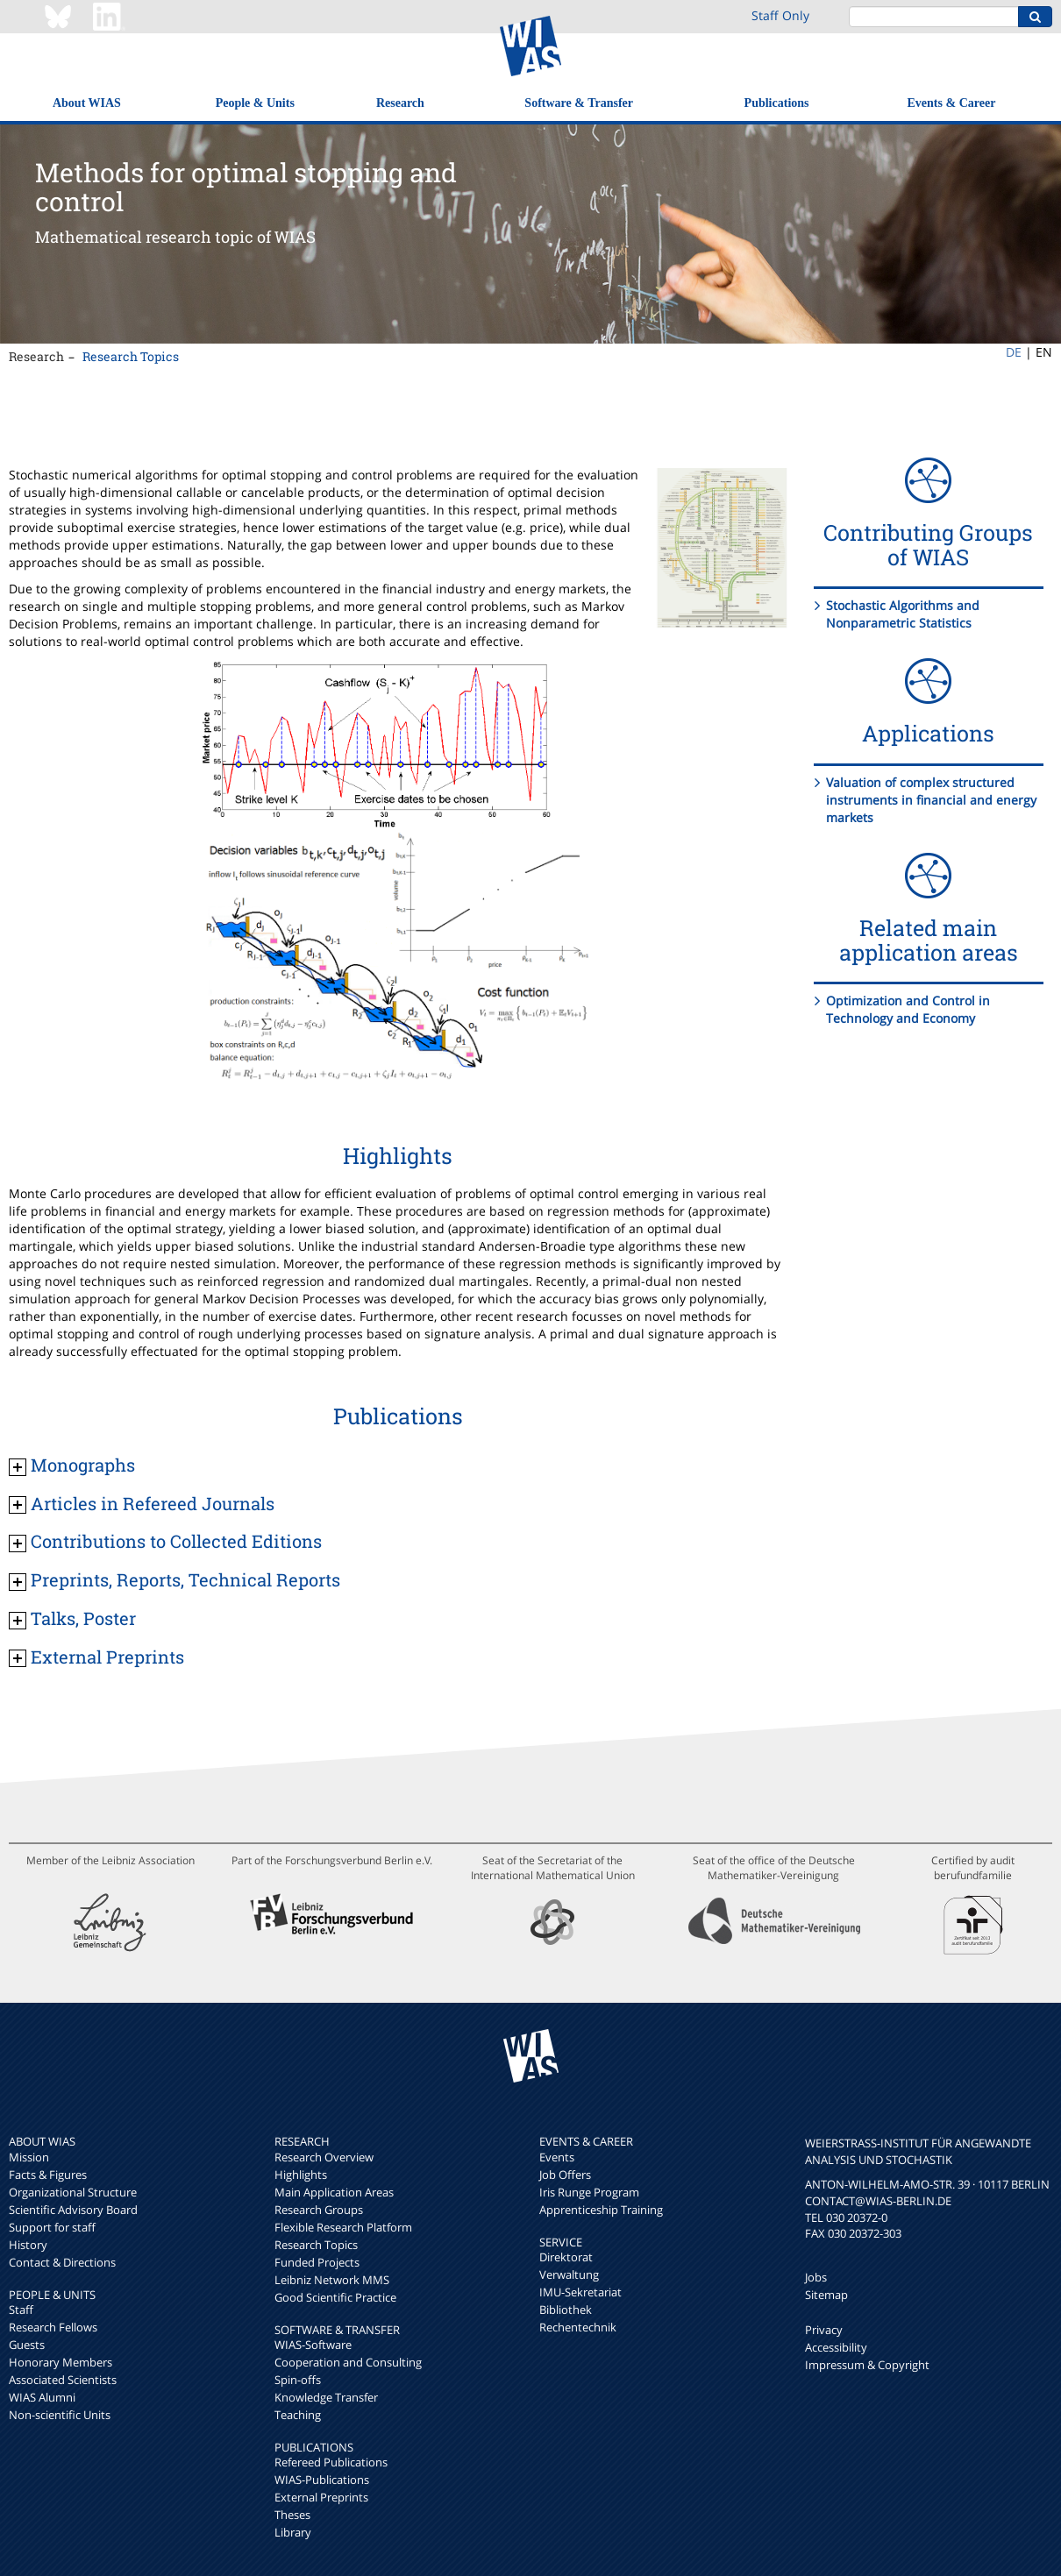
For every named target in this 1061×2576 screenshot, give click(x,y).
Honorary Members (60, 2362)
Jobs (816, 2277)
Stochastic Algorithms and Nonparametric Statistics (902, 614)
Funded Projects (317, 2262)
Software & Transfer (578, 103)
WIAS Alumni (42, 2397)
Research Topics (130, 356)
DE (1014, 352)
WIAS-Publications (321, 2479)
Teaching (297, 2415)
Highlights (300, 2174)
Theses (292, 2515)
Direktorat (566, 2257)
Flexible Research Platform (343, 2227)
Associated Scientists (63, 2380)
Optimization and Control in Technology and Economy (908, 1009)
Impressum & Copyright (867, 2365)
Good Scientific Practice (335, 2297)
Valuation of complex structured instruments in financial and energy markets (931, 800)
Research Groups (318, 2210)
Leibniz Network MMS (331, 2280)
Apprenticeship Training (601, 2210)
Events (556, 2157)
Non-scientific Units (59, 2415)
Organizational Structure (73, 2192)
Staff (21, 2309)
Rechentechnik (577, 2327)
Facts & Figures (48, 2174)
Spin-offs (297, 2380)
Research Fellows (53, 2327)
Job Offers (565, 2174)
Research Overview (324, 2157)
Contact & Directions (62, 2262)
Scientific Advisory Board (73, 2210)
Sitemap (826, 2295)
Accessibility (836, 2347)
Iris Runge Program (589, 2192)
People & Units (255, 103)
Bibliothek (565, 2309)
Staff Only (780, 15)
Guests (27, 2344)
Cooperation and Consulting (348, 2362)
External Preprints (321, 2497)
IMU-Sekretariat (580, 2292)
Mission (29, 2157)
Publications (776, 103)
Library (292, 2532)
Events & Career (952, 103)
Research (400, 103)
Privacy (824, 2330)
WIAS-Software (313, 2344)
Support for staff (52, 2227)
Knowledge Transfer (326, 2397)
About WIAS (87, 103)
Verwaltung (569, 2274)
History (28, 2245)
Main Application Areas (334, 2192)
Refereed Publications (331, 2462)
